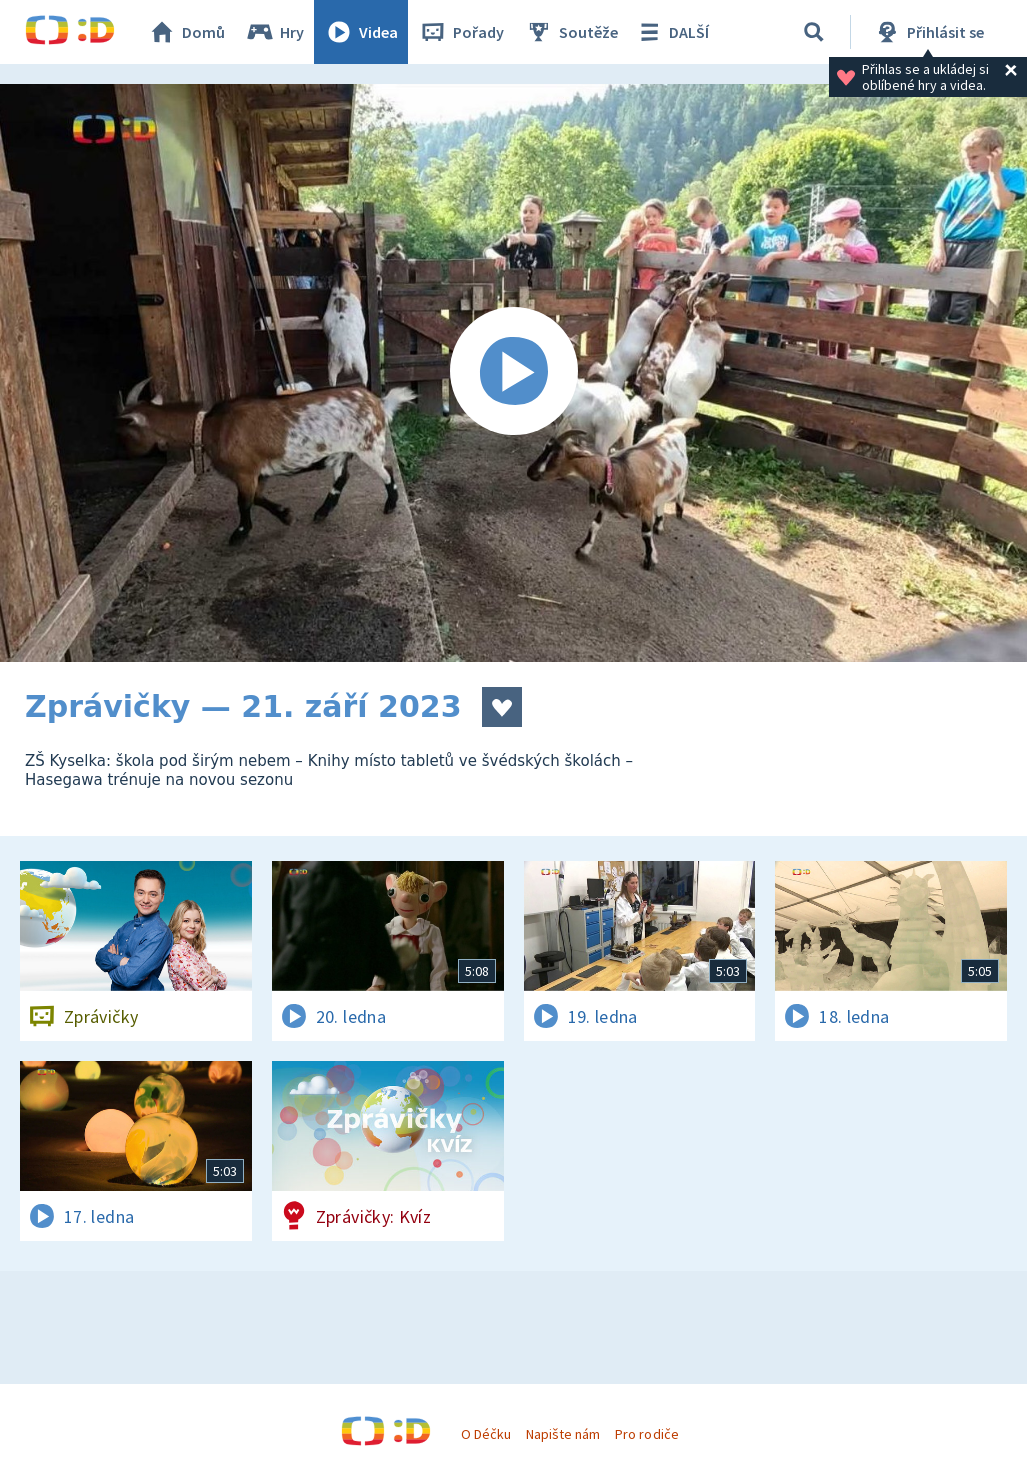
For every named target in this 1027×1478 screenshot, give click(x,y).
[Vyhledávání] (814, 32)
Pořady (461, 32)
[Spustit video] (513, 373)
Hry (274, 32)
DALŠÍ (671, 32)
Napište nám (563, 1434)
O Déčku (486, 1434)
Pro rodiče (646, 1434)
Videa (361, 32)
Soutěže (571, 32)
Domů (186, 32)
